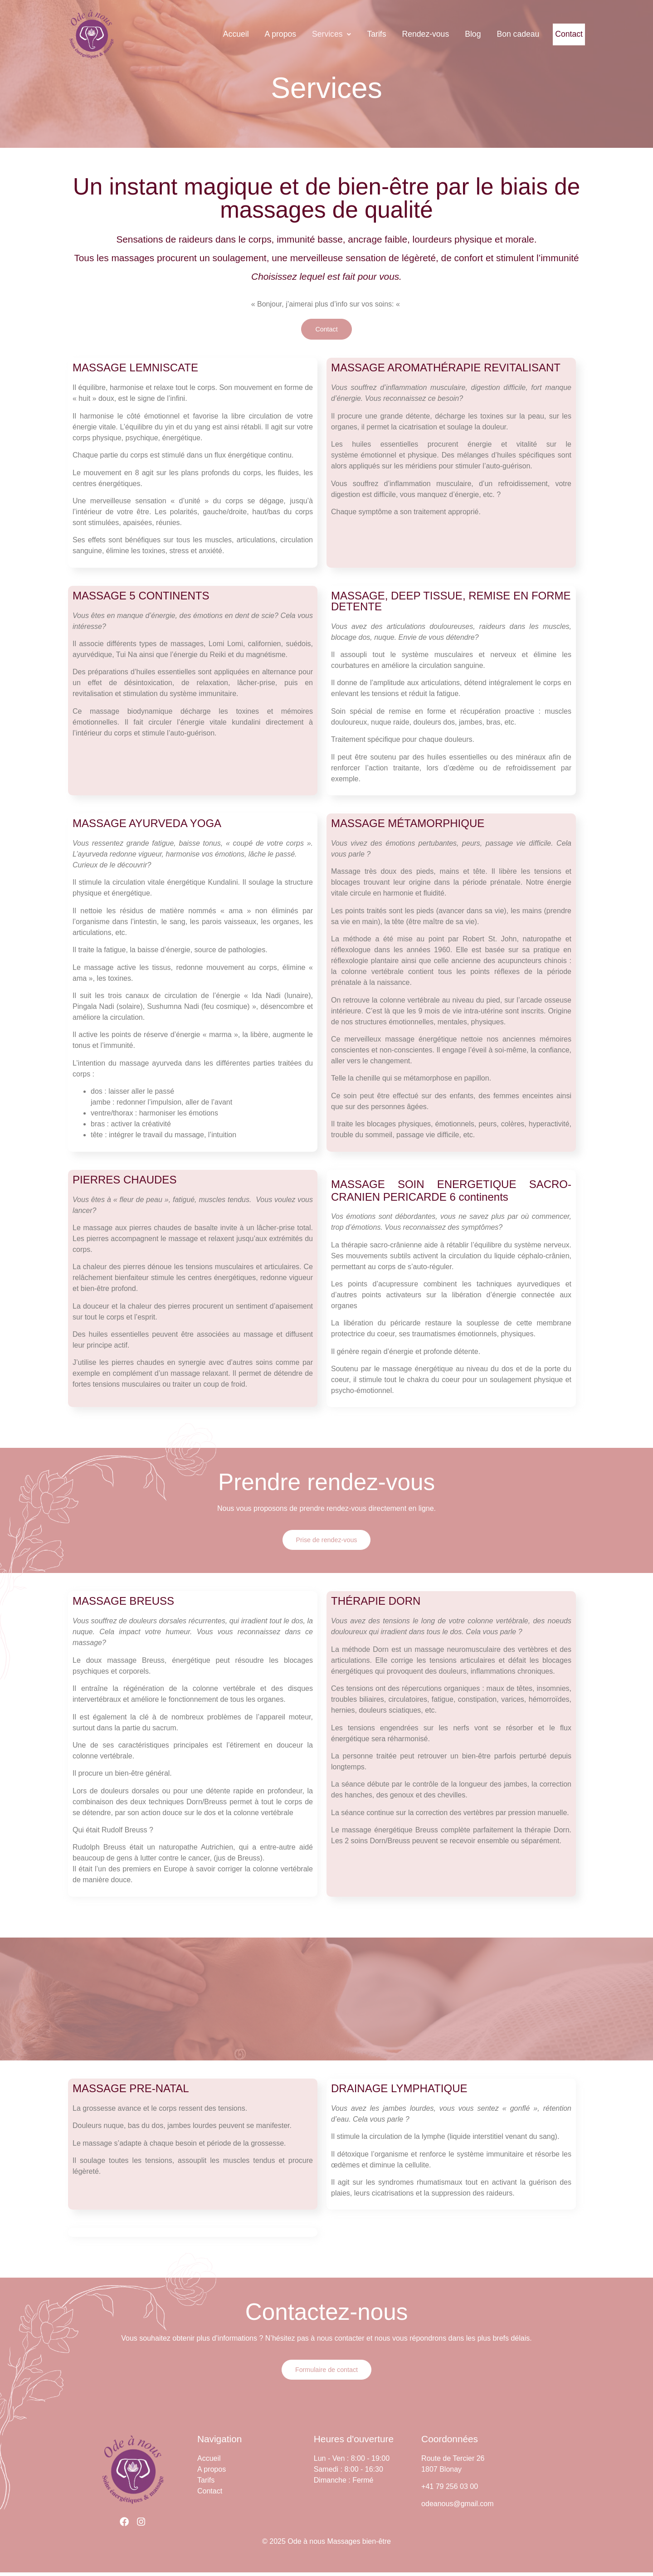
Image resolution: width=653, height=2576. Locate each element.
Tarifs (352, 34)
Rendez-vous (402, 34)
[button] (308, 34)
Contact (557, 34)
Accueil (212, 34)
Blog (449, 34)
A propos (257, 34)
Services (307, 34)
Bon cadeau (494, 34)
